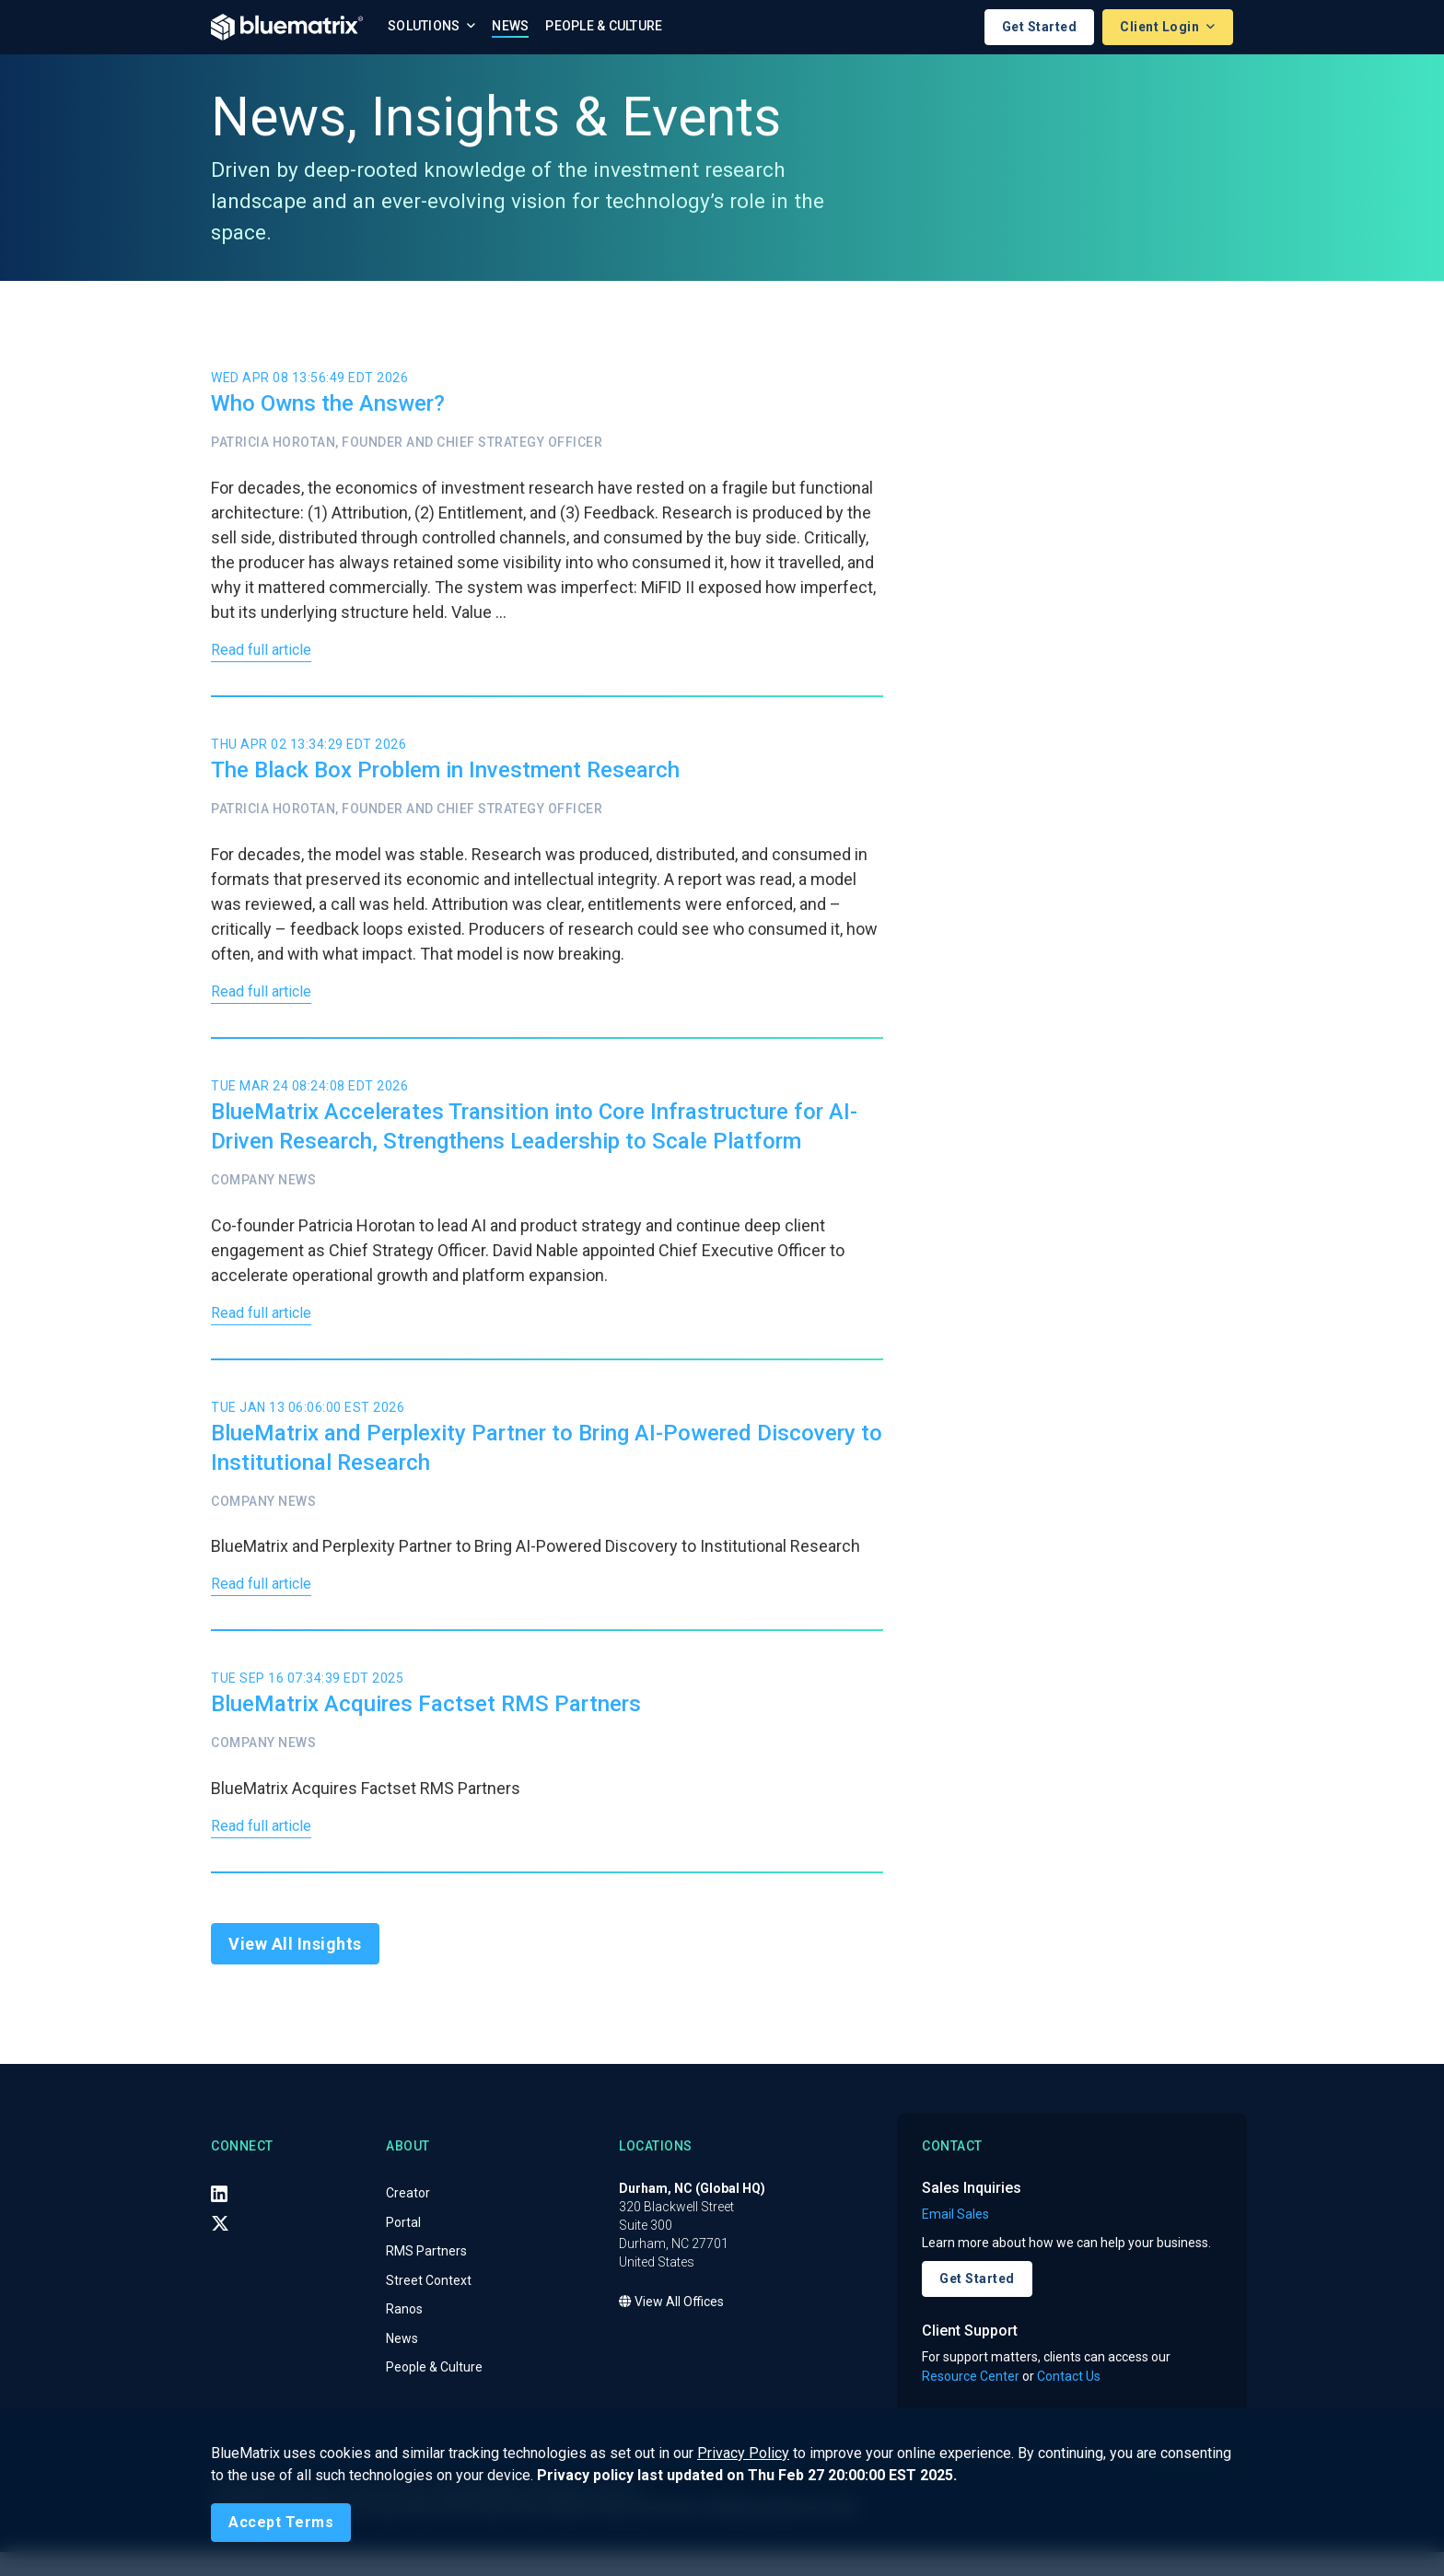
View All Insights (295, 1967)
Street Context (429, 2303)
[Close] (281, 2522)
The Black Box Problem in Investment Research (445, 774)
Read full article (267, 653)
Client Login (1161, 26)
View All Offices (671, 2324)
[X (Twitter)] (220, 2246)
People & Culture (603, 25)
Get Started (1039, 26)
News (510, 25)
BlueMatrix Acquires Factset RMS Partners (426, 1723)
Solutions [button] (425, 25)
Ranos (404, 2332)
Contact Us (1068, 2400)
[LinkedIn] (219, 2217)
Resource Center (970, 2400)
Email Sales (955, 2238)
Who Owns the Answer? (328, 404)
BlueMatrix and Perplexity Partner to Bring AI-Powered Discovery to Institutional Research (546, 1461)
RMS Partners (426, 2274)
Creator (408, 2216)
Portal (403, 2245)
